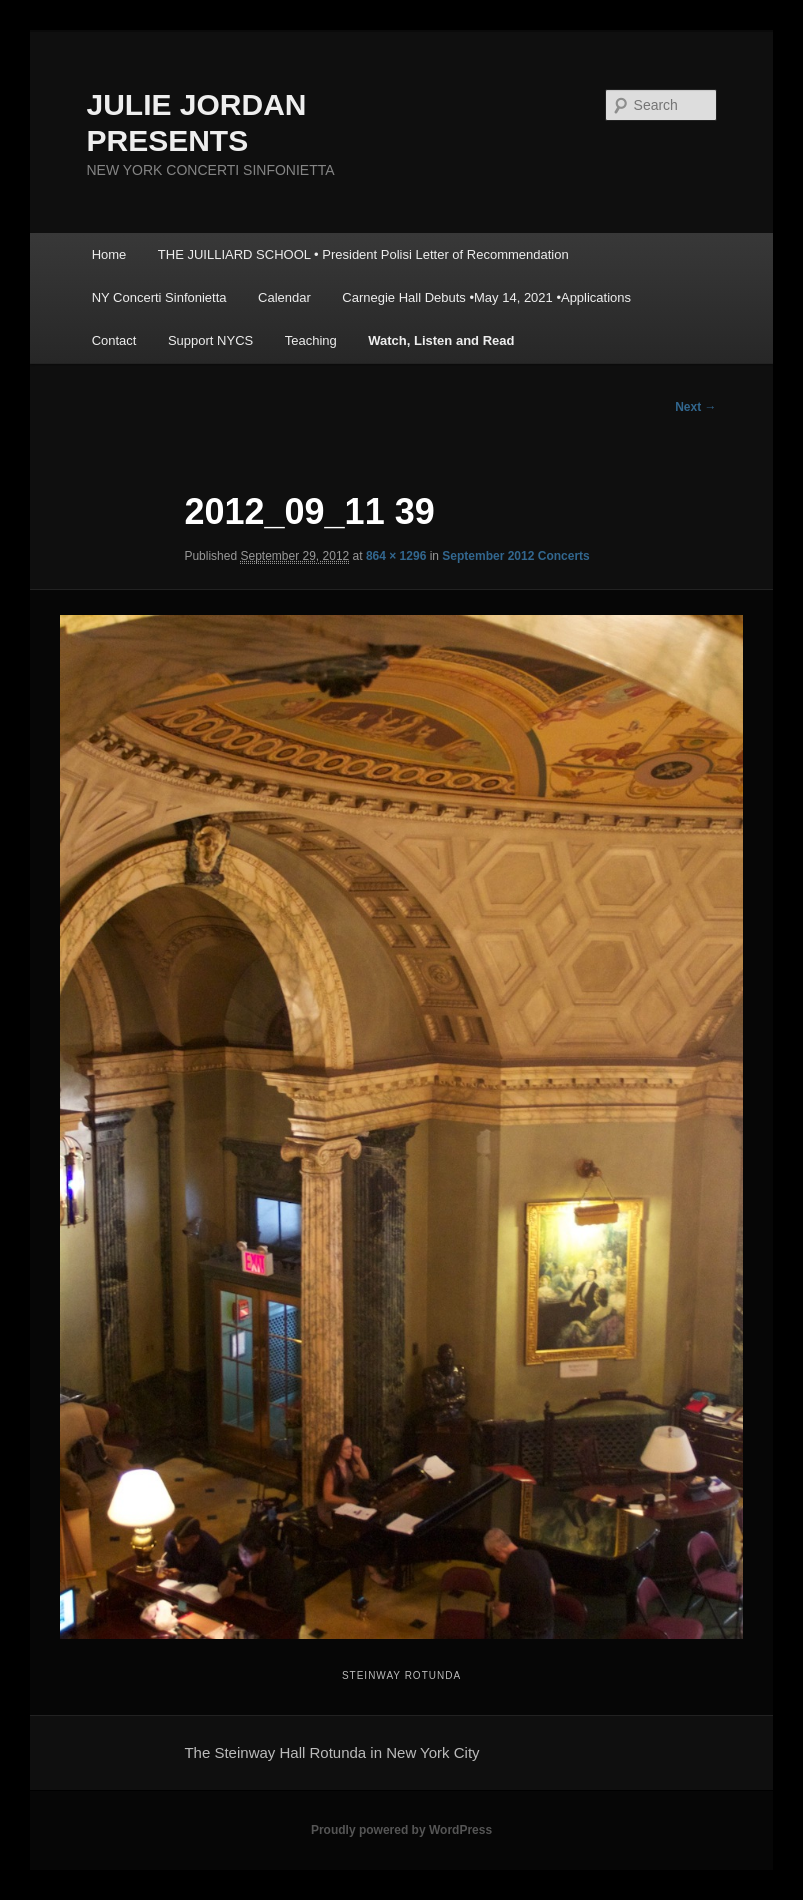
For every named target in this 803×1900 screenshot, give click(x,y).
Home (109, 254)
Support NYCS (210, 340)
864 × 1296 (396, 556)
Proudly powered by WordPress (401, 1830)
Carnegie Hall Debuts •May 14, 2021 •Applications (486, 297)
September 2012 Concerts (515, 556)
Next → (695, 407)
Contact (114, 340)
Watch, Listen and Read (441, 340)
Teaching (311, 340)
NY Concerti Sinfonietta (159, 297)
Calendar (284, 297)
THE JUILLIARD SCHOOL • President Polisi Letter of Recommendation (363, 254)
